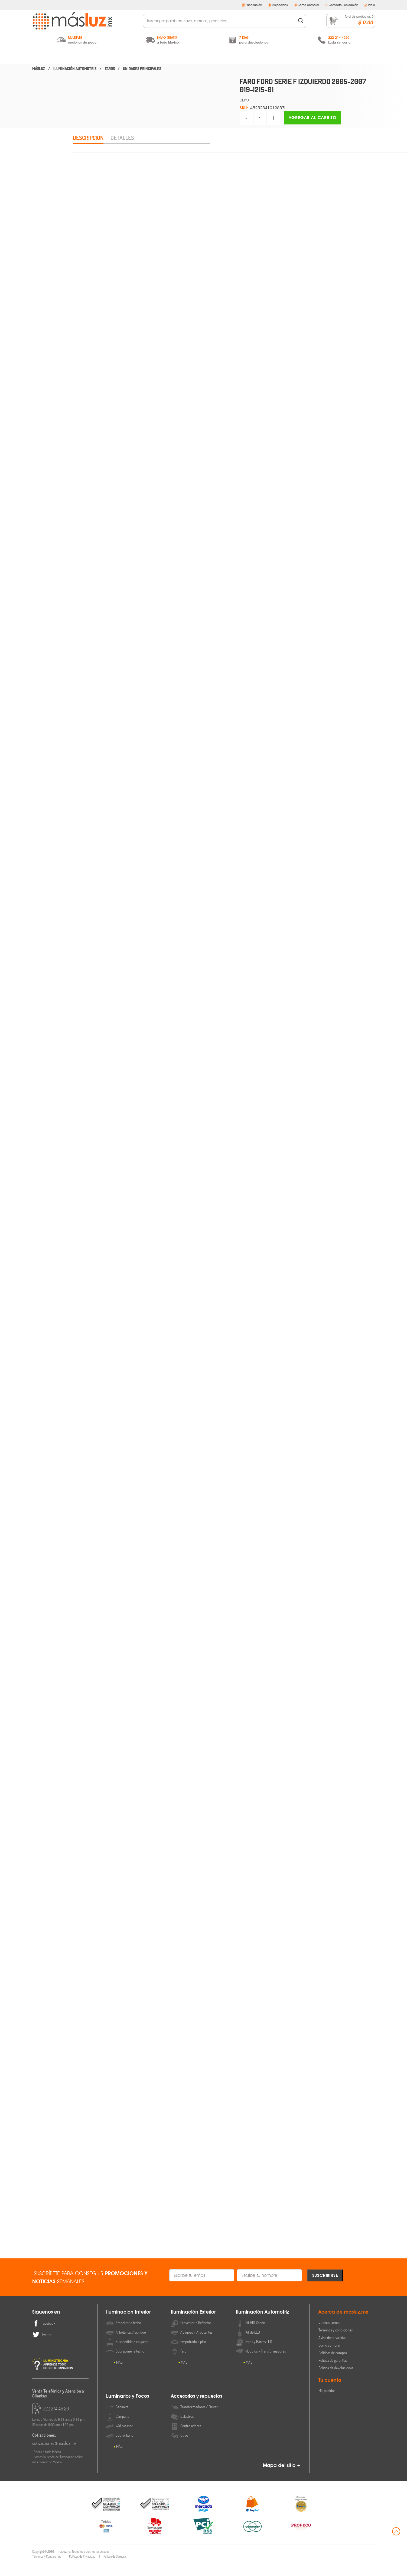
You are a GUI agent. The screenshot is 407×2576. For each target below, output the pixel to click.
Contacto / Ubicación (341, 5)
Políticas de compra (332, 2365)
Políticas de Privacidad (82, 2569)
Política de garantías (332, 2373)
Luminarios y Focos (265, 56)
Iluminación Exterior (142, 56)
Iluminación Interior (80, 56)
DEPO (244, 100)
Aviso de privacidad (332, 2350)
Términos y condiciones (335, 2343)
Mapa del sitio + (282, 2478)
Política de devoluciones (335, 2381)
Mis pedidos (278, 5)
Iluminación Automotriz (203, 56)
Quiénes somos (329, 2335)
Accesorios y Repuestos (327, 56)
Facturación (252, 5)
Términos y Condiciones (46, 2569)
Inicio (369, 5)
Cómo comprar (306, 5)
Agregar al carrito (313, 117)
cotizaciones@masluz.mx (54, 2456)
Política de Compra (114, 2569)
